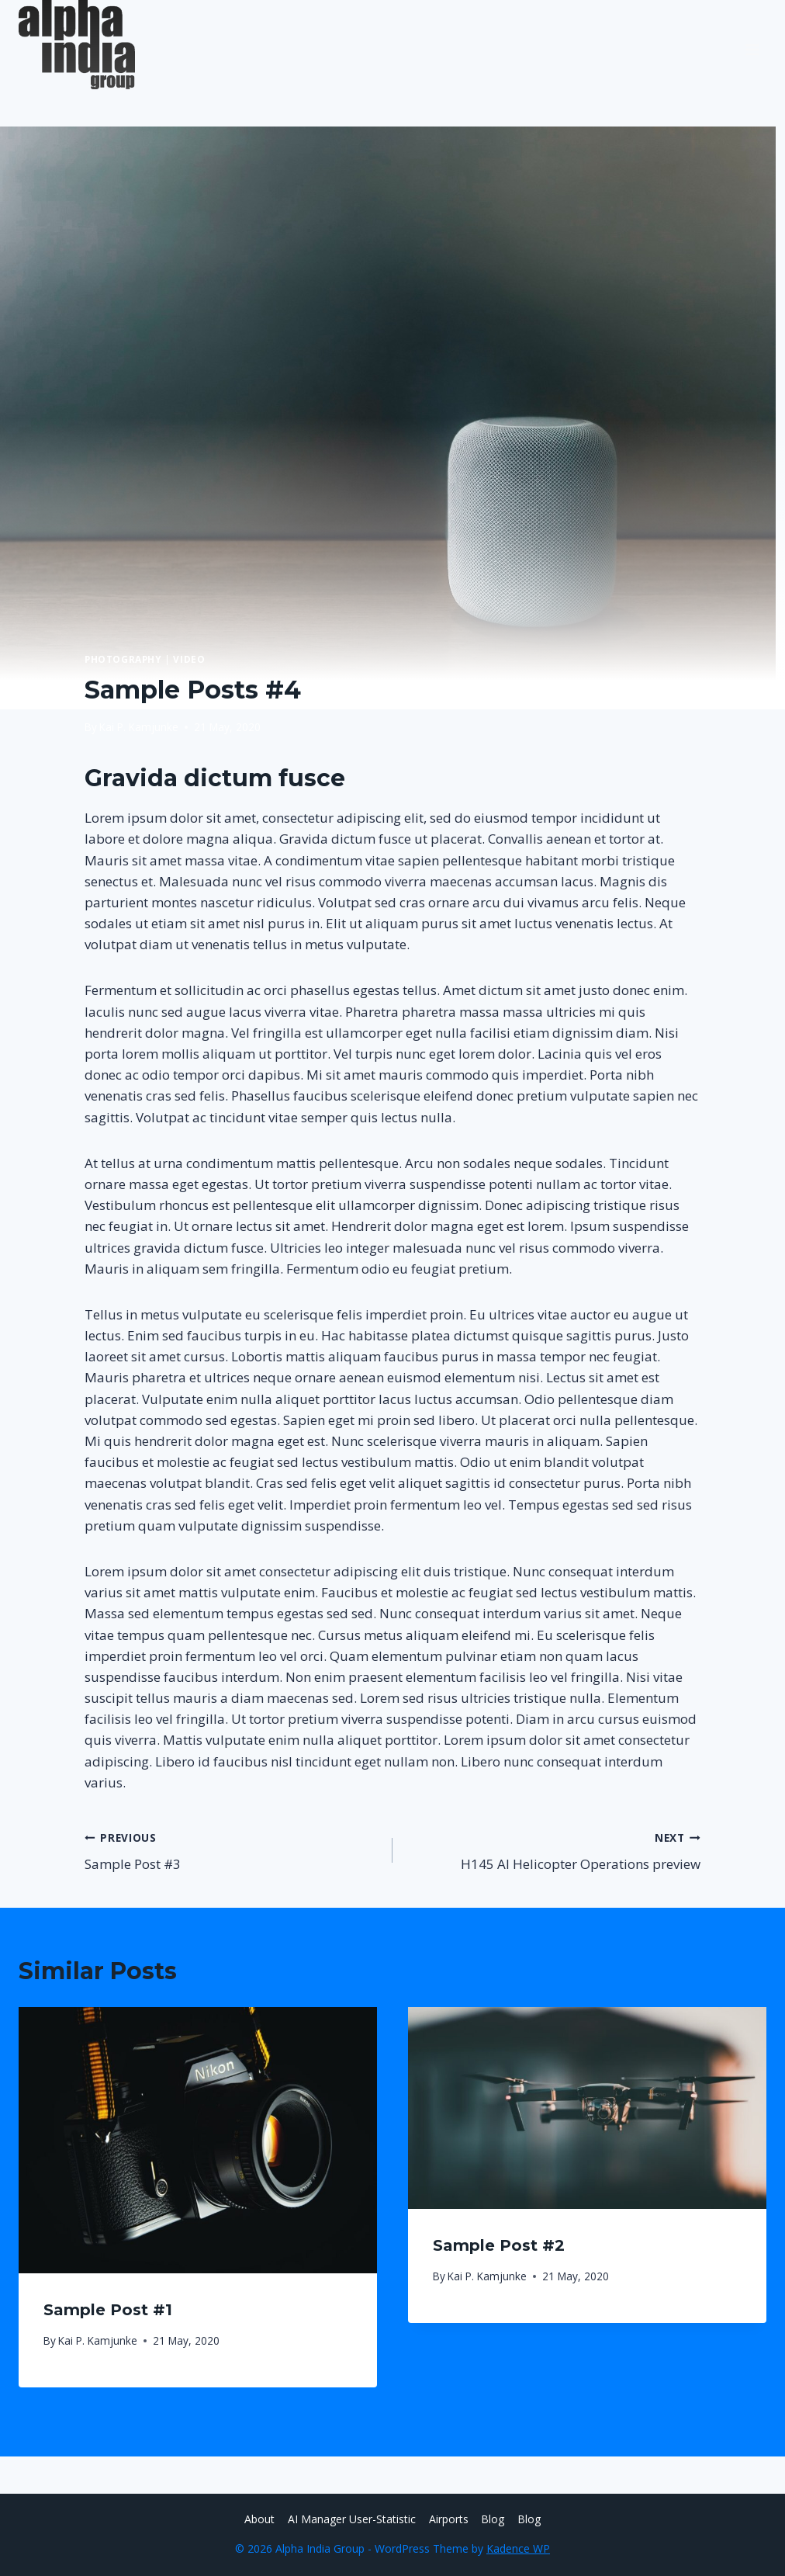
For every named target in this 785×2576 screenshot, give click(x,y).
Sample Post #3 (232, 1850)
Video (189, 659)
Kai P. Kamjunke (138, 726)
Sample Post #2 (499, 2245)
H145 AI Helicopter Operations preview (553, 1850)
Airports (449, 2519)
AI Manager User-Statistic (352, 2519)
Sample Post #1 (107, 2309)
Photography (123, 659)
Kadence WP (518, 2548)
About (259, 2519)
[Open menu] (752, 44)
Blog (492, 2519)
